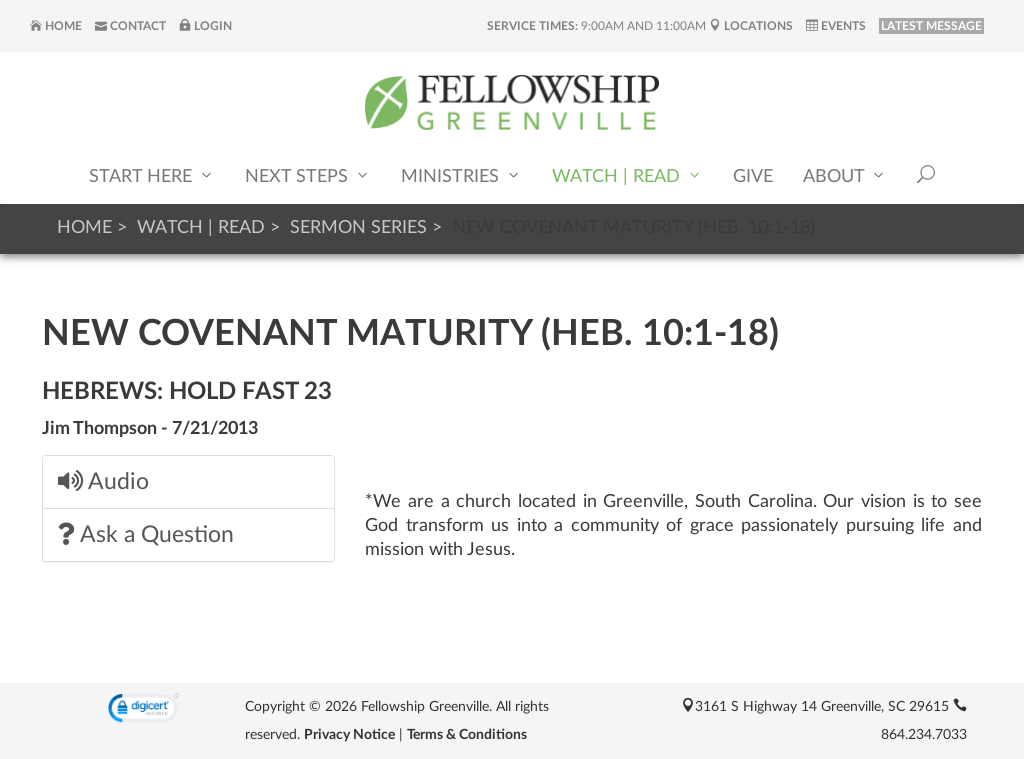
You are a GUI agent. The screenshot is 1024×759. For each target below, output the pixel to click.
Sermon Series (358, 228)
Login (205, 26)
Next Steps (308, 175)
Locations (751, 26)
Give (753, 177)
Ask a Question (146, 534)
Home (56, 26)
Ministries (461, 175)
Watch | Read (627, 175)
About (845, 175)
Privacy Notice (349, 735)
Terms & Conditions (467, 735)
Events (836, 26)
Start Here (152, 175)
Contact (130, 26)
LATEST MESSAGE (931, 26)
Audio (103, 481)
